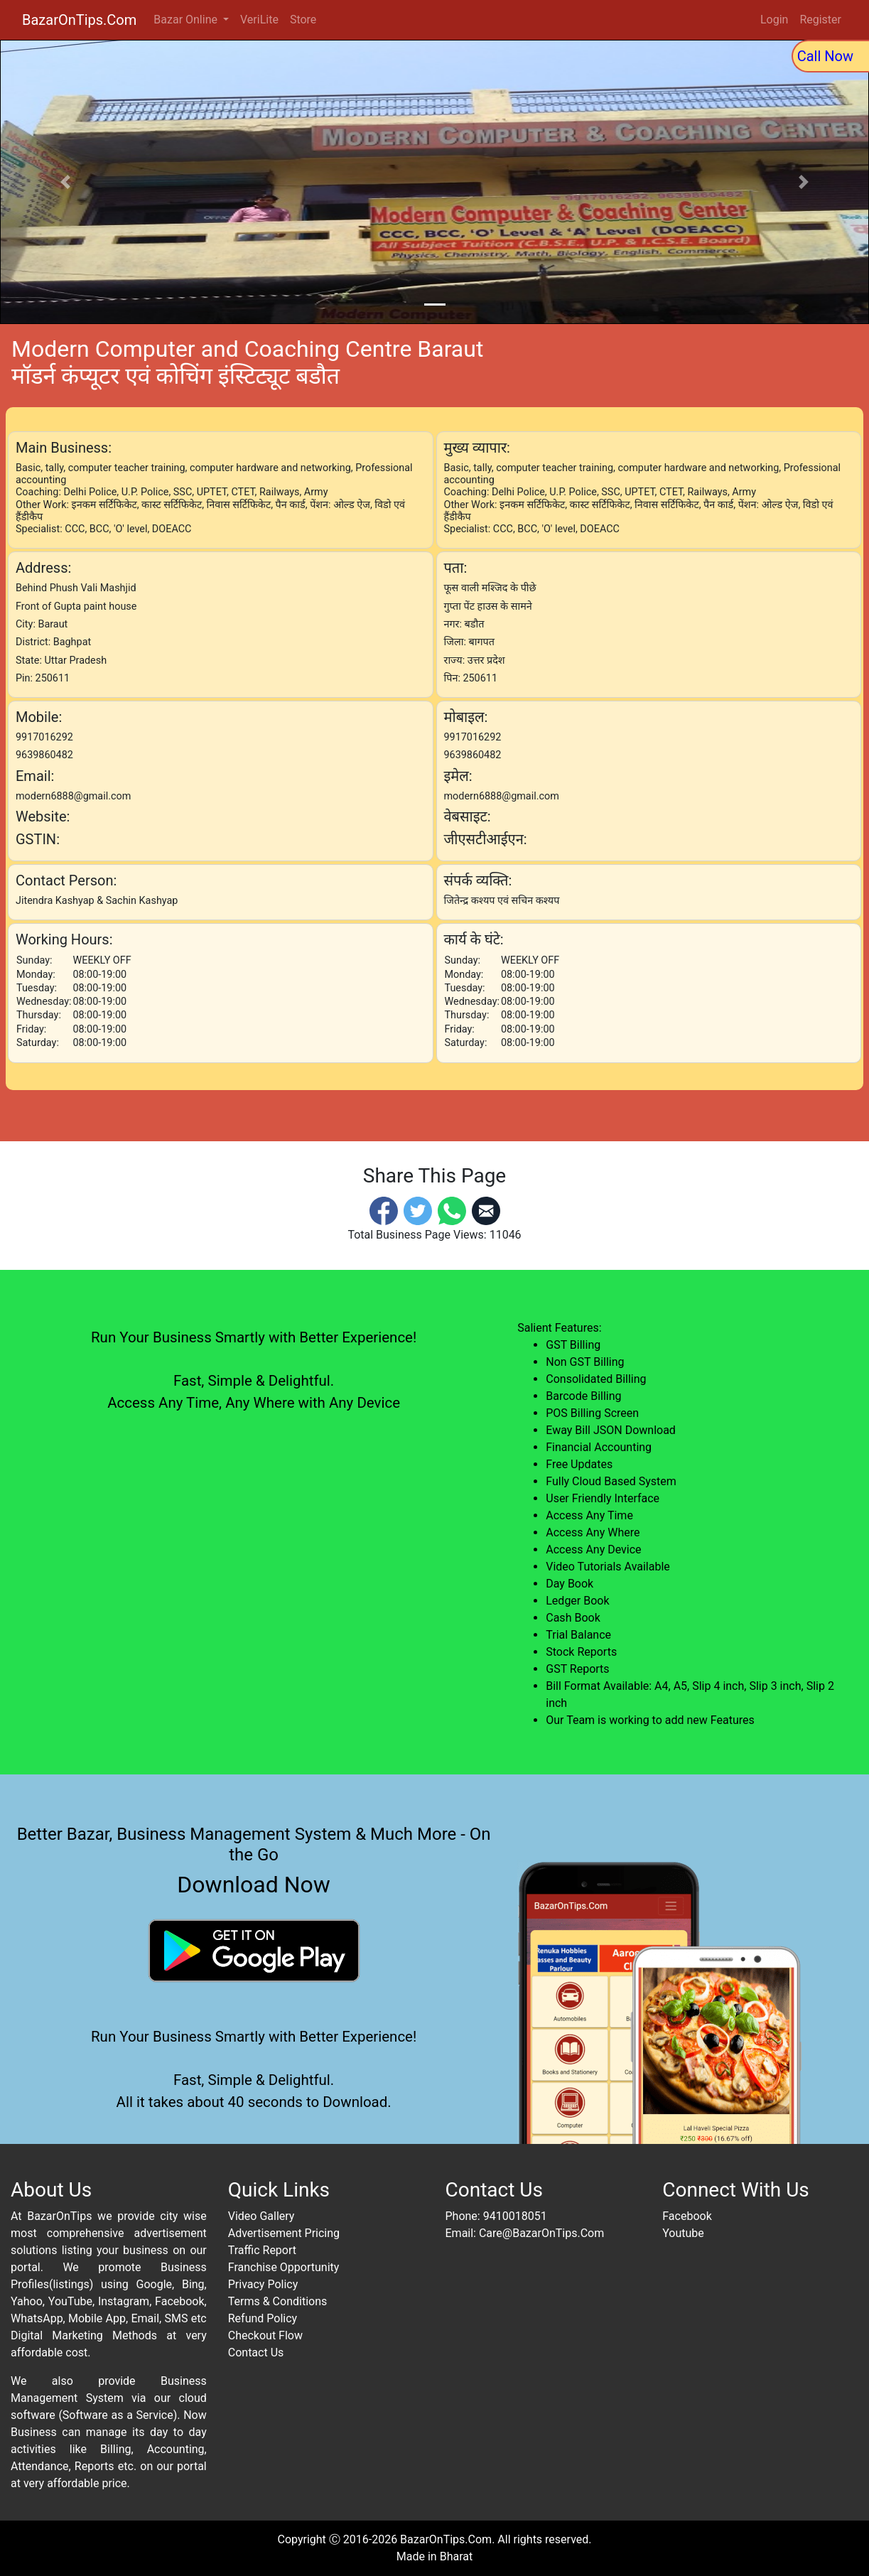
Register (820, 19)
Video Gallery (261, 2216)
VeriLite (259, 19)
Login (774, 19)
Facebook (686, 2216)
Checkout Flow (265, 2335)
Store (303, 19)
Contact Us (256, 2352)
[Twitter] (418, 1210)
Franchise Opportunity (284, 2267)
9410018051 (515, 2216)
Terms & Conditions (278, 2301)
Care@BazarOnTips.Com (541, 2233)
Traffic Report (262, 2250)
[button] (65, 182)
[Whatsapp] (452, 1210)
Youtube (683, 2233)
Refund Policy (262, 2318)
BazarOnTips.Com (79, 19)
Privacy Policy (263, 2284)
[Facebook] (383, 1210)
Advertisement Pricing (284, 2233)
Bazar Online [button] (186, 19)
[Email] (486, 1210)
